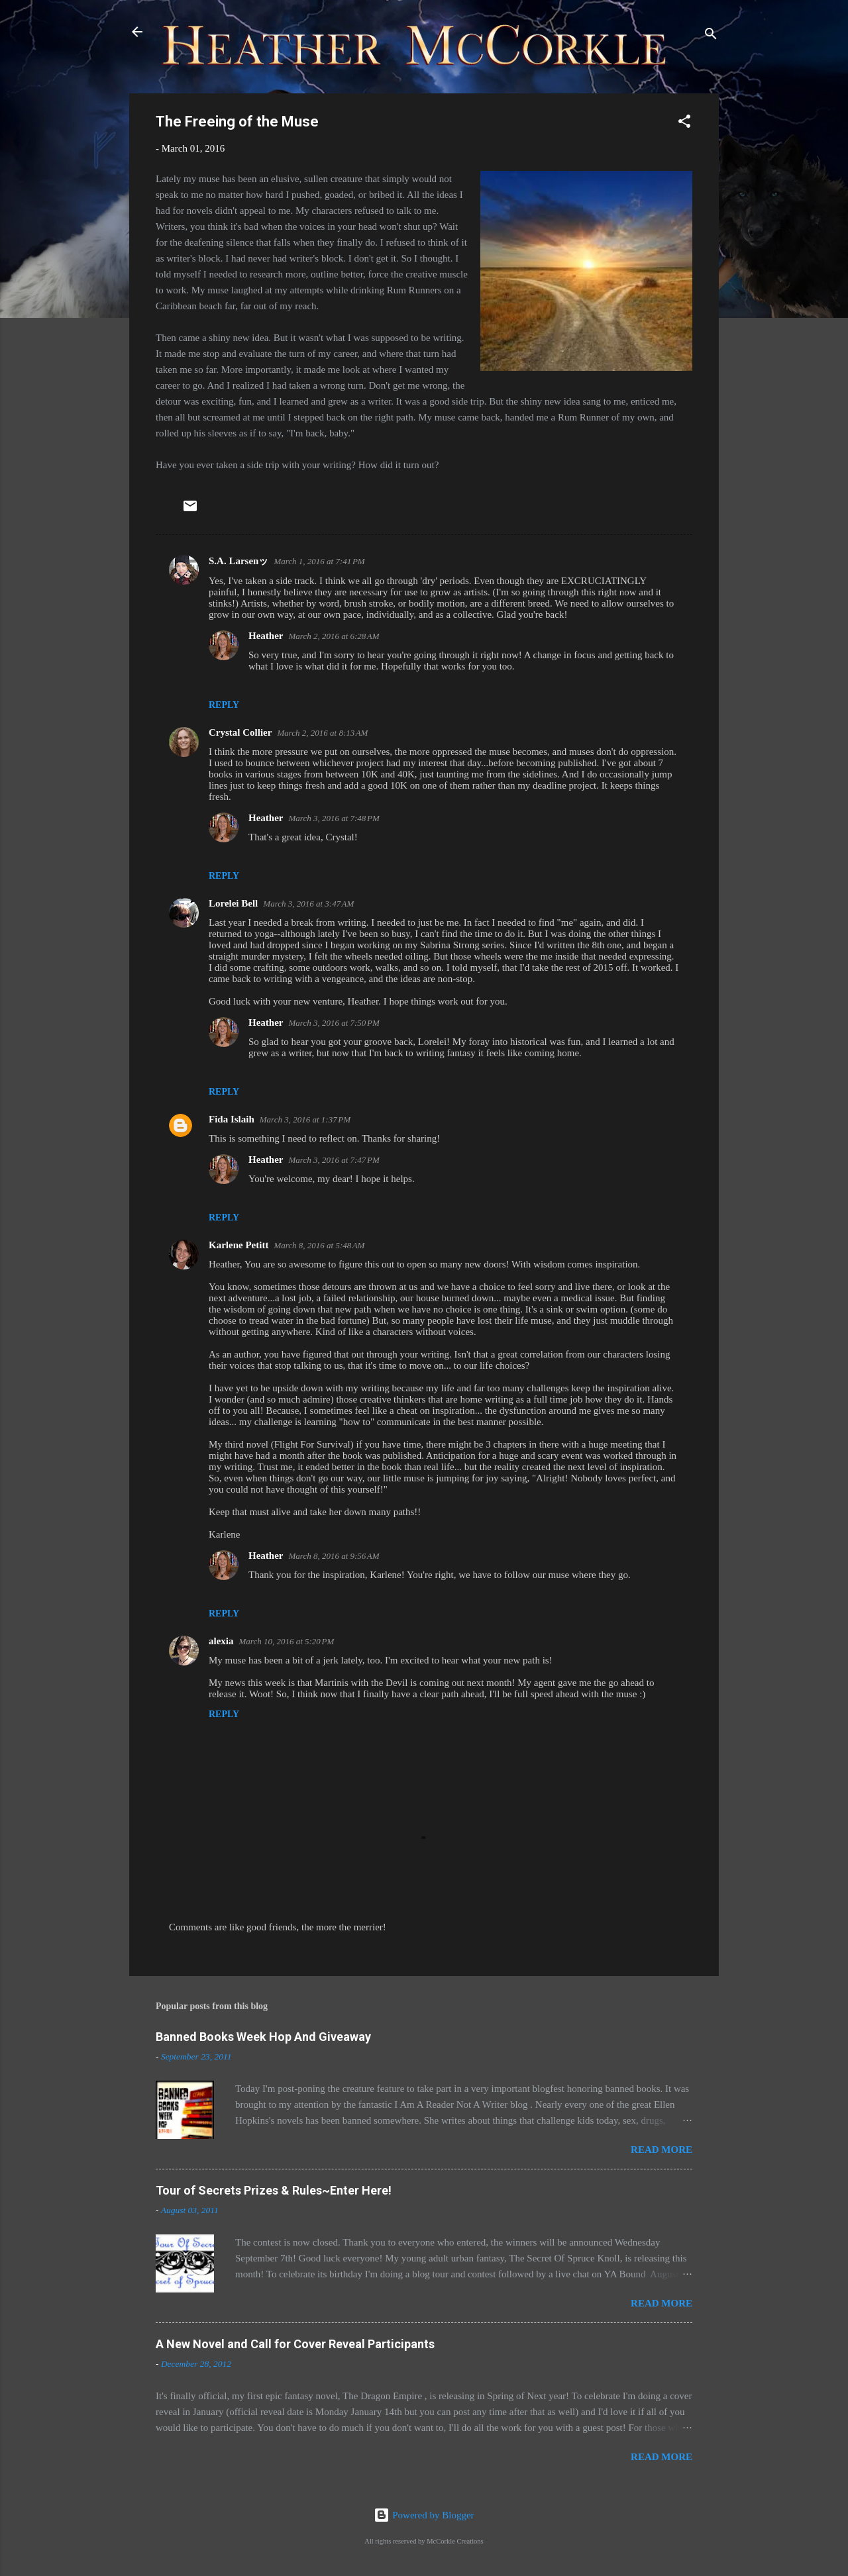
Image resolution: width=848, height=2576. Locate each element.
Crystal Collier (240, 732)
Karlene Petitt (238, 1245)
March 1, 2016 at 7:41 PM (319, 561)
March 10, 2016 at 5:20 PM (287, 1641)
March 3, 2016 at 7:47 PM (333, 1160)
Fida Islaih (231, 1119)
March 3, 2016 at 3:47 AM (308, 904)
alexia (221, 1641)
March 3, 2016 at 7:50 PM (333, 1023)
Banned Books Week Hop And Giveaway (263, 2037)
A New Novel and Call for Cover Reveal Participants (295, 2344)
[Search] (711, 36)
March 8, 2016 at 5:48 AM (319, 1245)
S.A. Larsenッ (238, 561)
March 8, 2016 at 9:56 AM (333, 1556)
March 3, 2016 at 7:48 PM (333, 818)
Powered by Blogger (424, 2515)
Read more (661, 2149)
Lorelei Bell (233, 903)
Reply (224, 705)
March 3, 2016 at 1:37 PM (305, 1119)
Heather (265, 635)
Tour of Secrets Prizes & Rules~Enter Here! (274, 2190)
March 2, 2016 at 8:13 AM (322, 733)
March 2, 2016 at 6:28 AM (333, 636)
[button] (684, 123)
